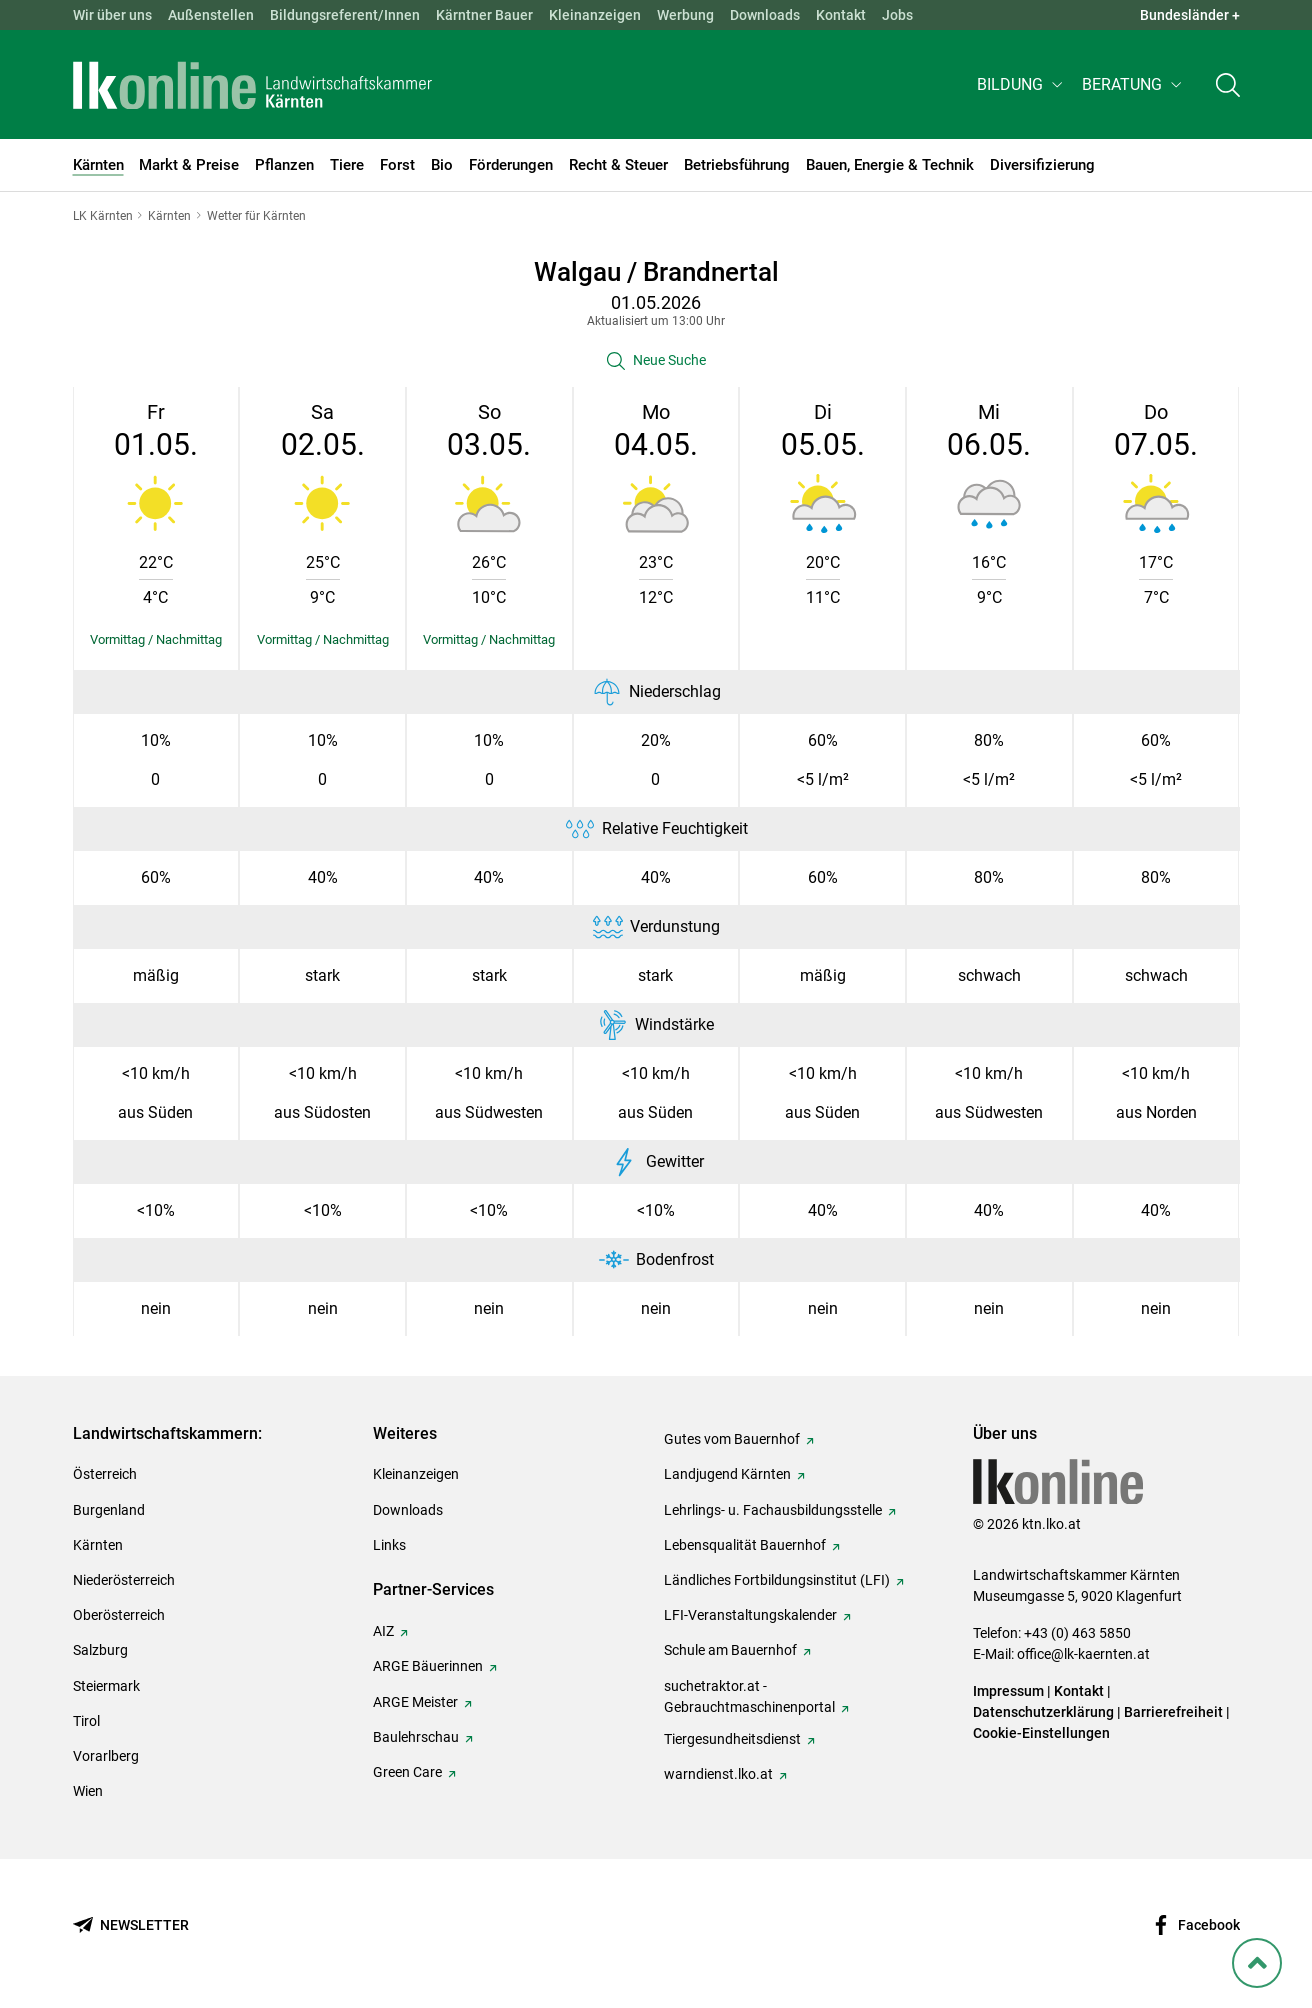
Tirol (86, 1721)
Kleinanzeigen (595, 15)
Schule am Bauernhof (730, 1650)
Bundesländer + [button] (1190, 15)
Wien (88, 1791)
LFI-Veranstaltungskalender (750, 1615)
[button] (1021, 86)
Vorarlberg (106, 1756)
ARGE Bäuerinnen (428, 1666)
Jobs (897, 15)
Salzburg (100, 1650)
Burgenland (109, 1510)
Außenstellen (211, 15)
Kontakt (841, 15)
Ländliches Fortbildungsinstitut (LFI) (777, 1580)
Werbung (685, 15)
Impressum (1008, 1691)
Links (389, 1545)
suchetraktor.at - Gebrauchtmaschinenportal (749, 1696)
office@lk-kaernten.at (1083, 1654)
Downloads (765, 15)
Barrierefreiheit (1173, 1712)
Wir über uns (112, 15)
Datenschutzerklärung (1043, 1712)
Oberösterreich (119, 1615)
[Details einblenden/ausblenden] (156, 640)
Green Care (407, 1772)
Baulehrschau (416, 1737)
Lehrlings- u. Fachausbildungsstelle (773, 1510)
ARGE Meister (415, 1702)
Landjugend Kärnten (727, 1474)
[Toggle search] (1228, 86)
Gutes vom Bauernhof (732, 1439)
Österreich (105, 1474)
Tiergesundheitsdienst (732, 1739)
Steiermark (106, 1686)
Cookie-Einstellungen (1041, 1733)
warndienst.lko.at (718, 1774)
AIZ (383, 1631)
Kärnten (98, 1545)
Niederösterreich (124, 1580)
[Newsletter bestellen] (131, 1925)
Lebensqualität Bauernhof (745, 1545)
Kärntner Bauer (484, 15)
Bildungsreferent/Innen (345, 15)
